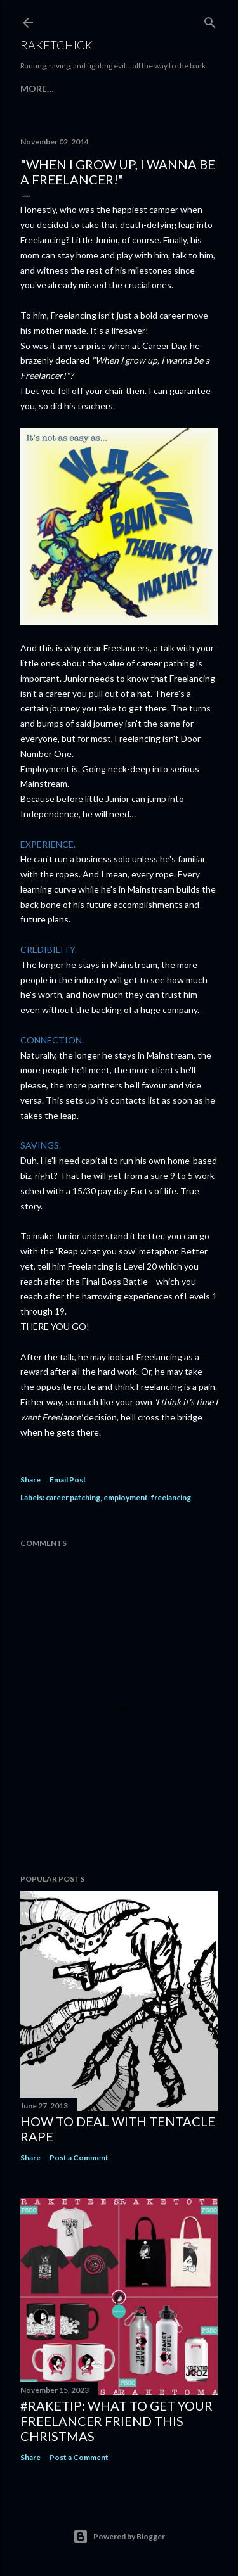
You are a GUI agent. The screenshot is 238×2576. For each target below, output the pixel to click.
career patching (73, 1497)
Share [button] (30, 1479)
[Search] (210, 20)
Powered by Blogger (119, 2536)
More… (37, 88)
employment (125, 1497)
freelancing (171, 1497)
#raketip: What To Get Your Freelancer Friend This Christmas (116, 2421)
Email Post (68, 1479)
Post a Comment (79, 2157)
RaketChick (56, 45)
